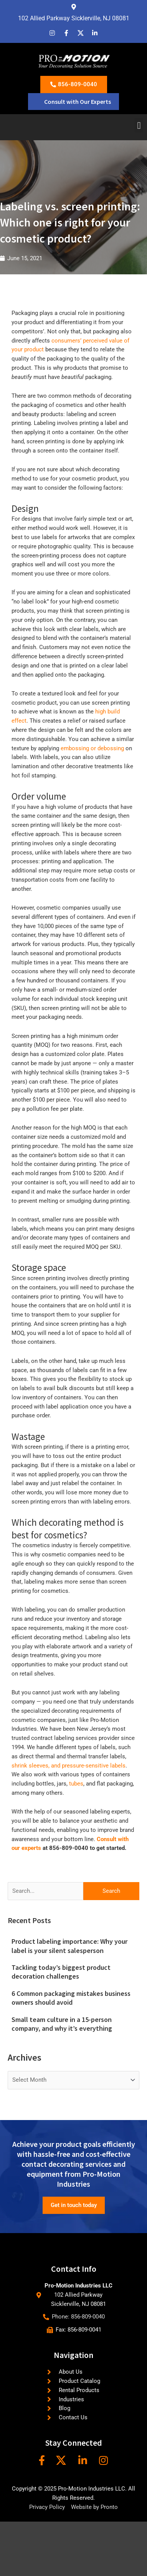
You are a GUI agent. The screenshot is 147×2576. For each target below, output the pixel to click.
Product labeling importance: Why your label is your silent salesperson (69, 1946)
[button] (139, 125)
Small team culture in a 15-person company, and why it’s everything (62, 2024)
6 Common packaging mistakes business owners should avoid (71, 1998)
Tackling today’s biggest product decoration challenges (61, 1972)
